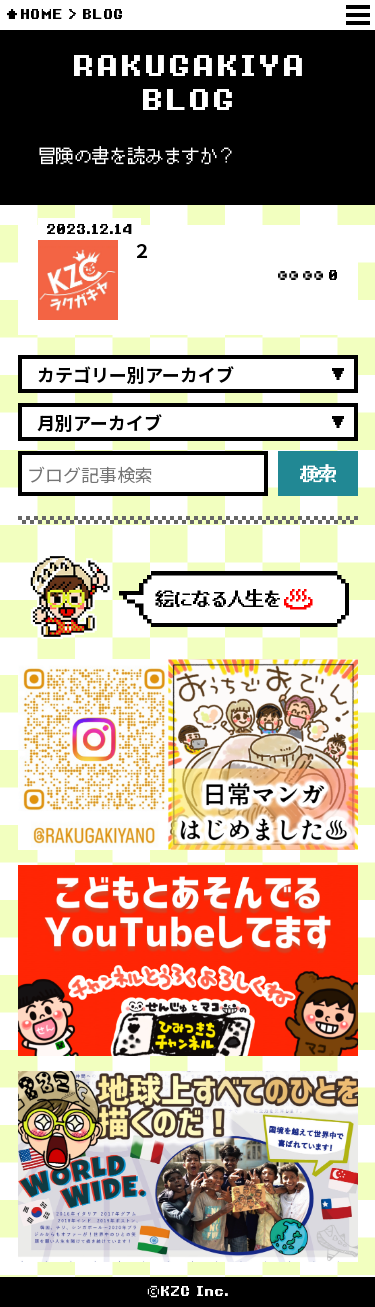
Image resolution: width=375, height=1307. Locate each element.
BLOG (102, 14)
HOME (41, 14)
